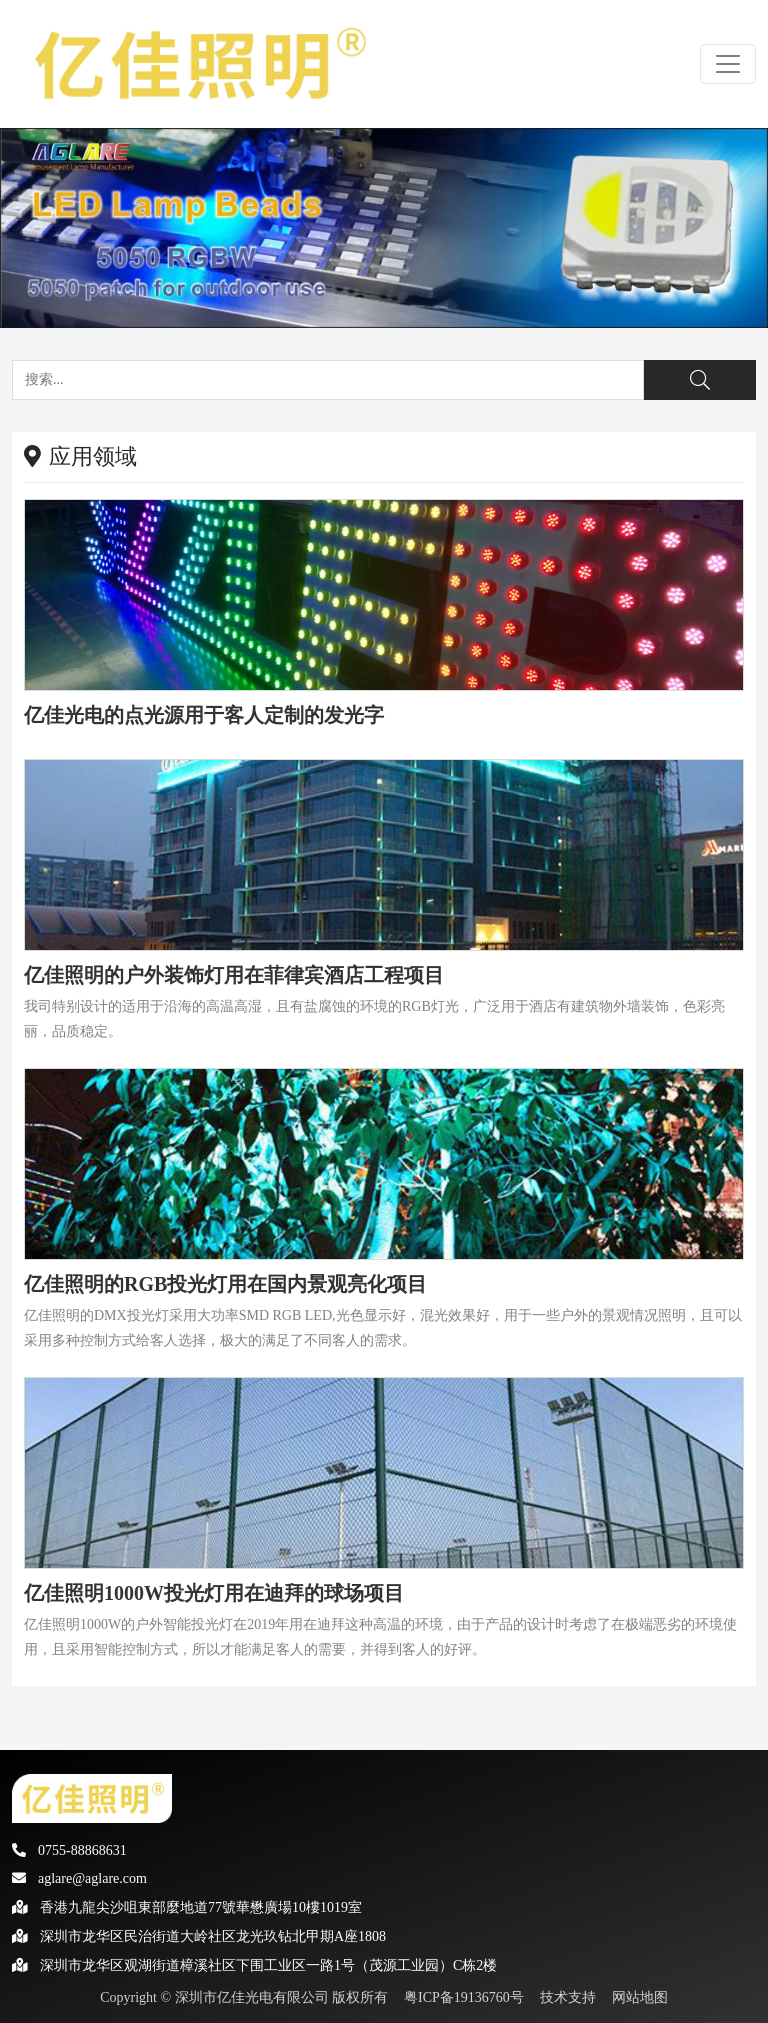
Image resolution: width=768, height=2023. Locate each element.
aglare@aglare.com (79, 1878)
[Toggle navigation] (728, 64)
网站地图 (640, 1997)
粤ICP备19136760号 (464, 1997)
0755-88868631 (69, 1850)
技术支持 (568, 1997)
